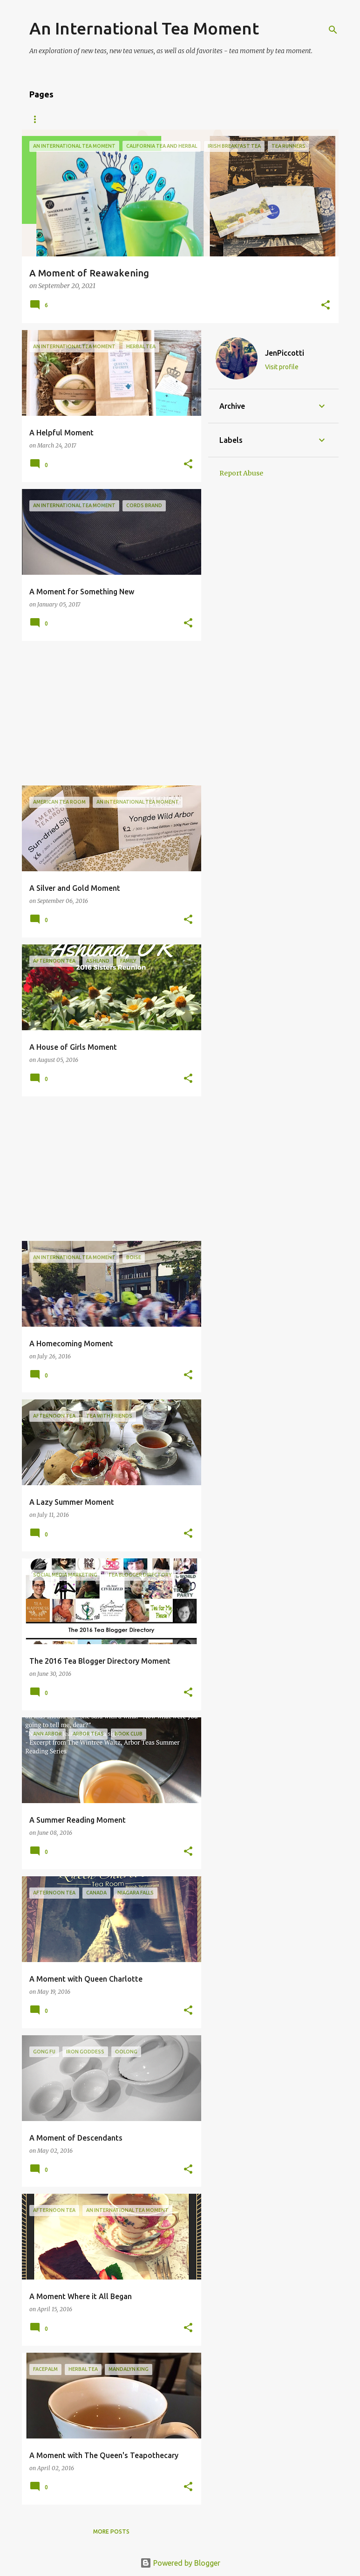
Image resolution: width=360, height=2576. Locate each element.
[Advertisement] (108, 713)
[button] (325, 305)
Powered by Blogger (180, 2563)
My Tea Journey (93, 119)
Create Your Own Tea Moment (188, 119)
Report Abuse (241, 473)
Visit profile (282, 367)
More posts (111, 2531)
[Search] (333, 30)
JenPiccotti (284, 353)
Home (38, 119)
